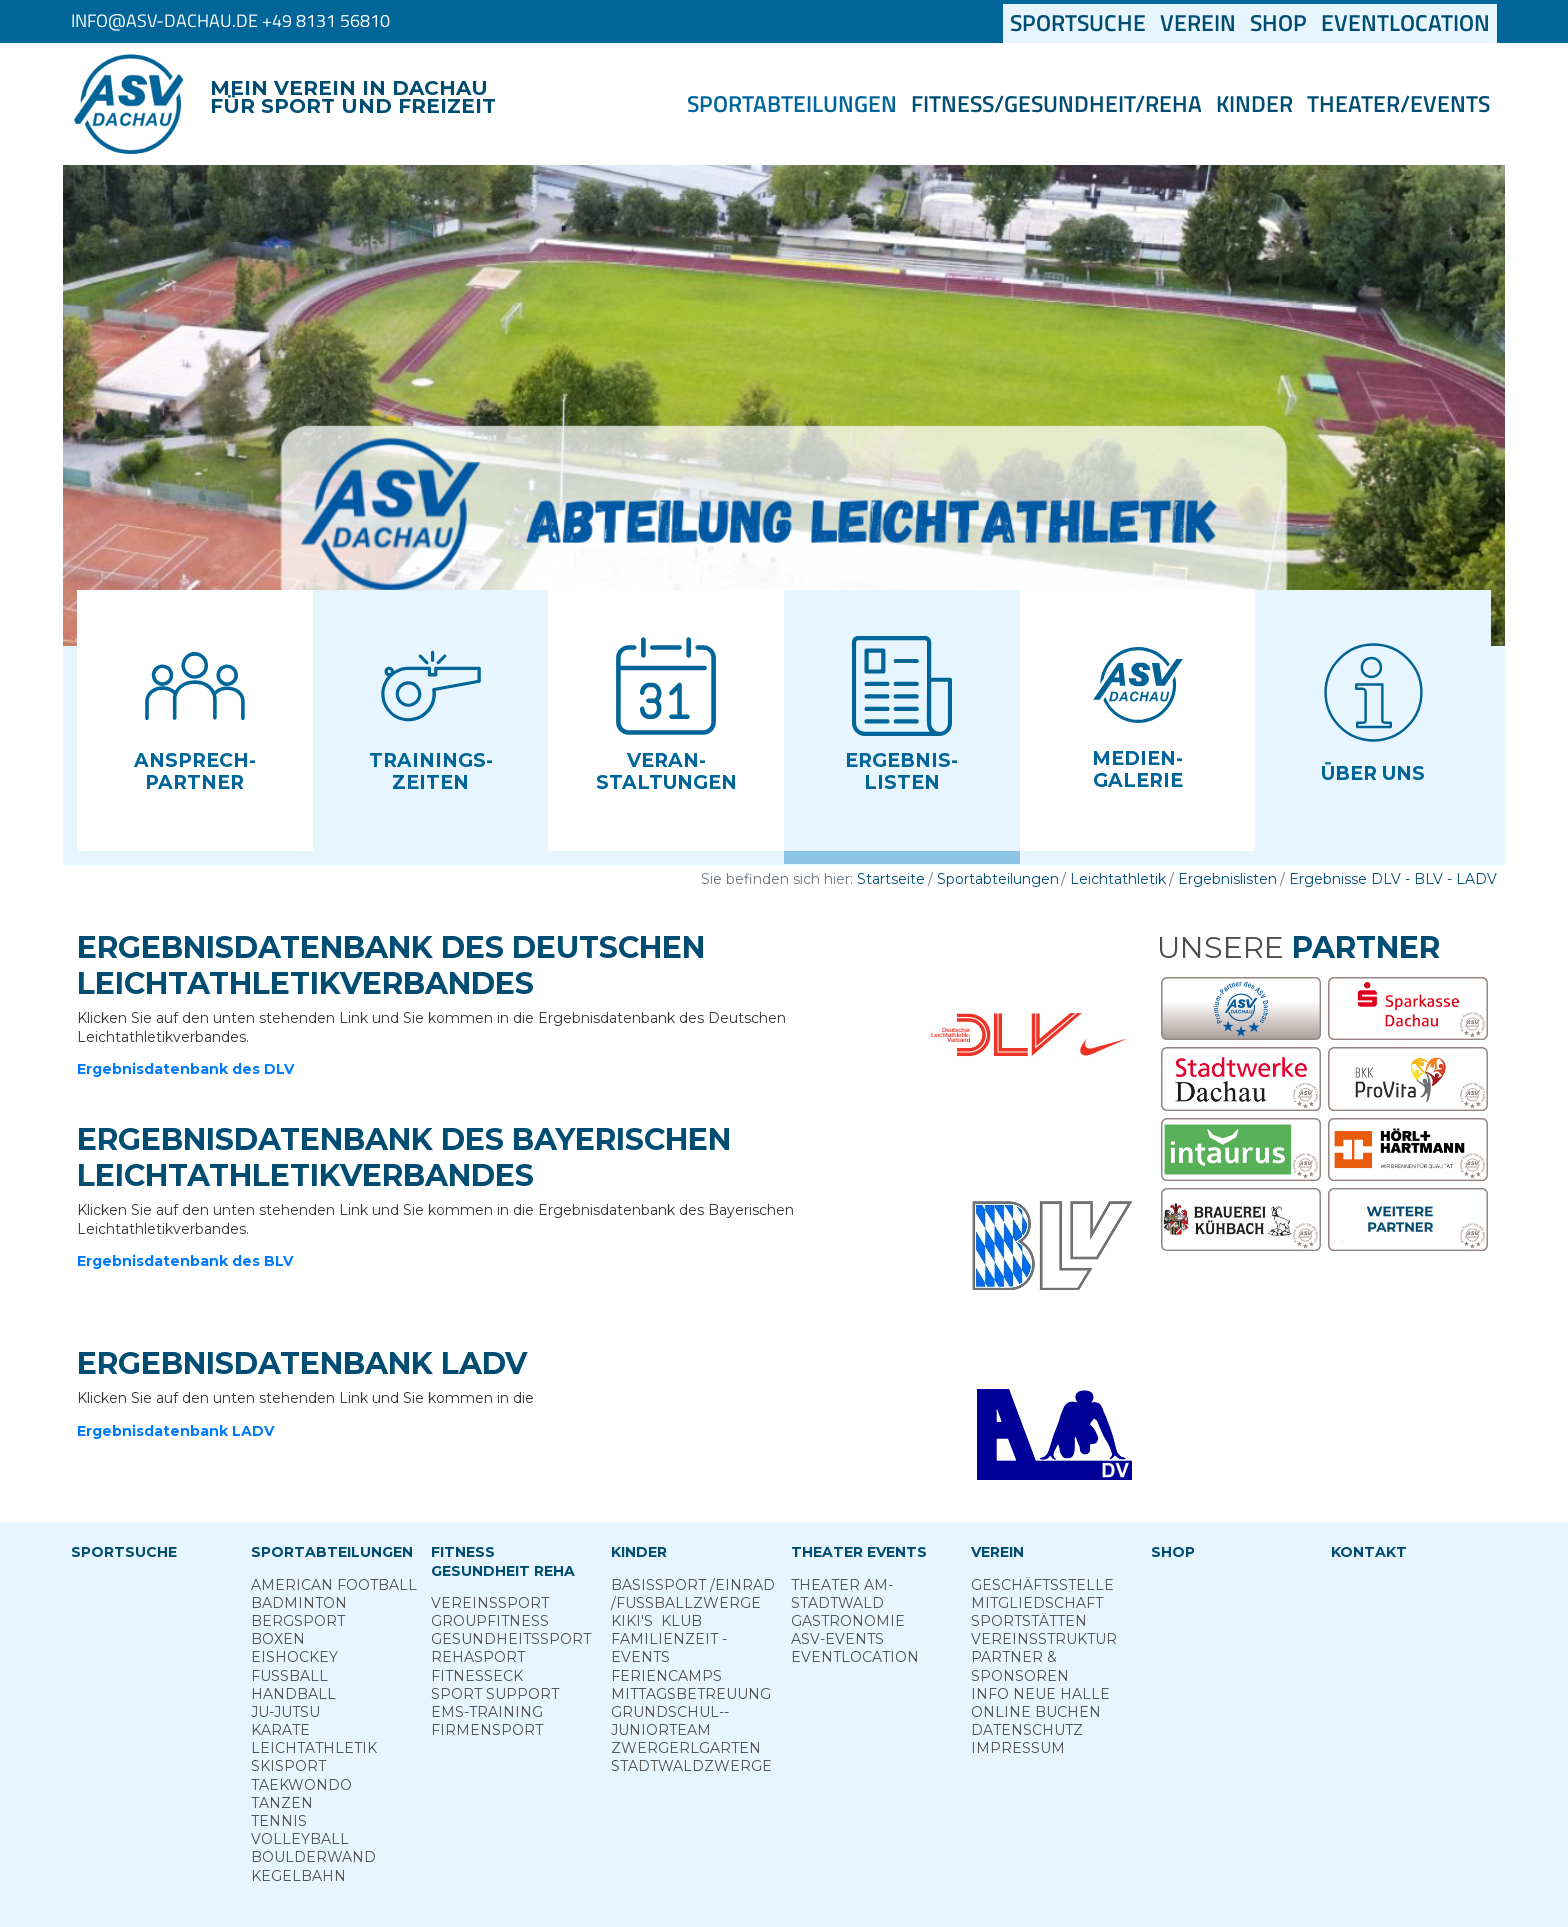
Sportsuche (1081, 23)
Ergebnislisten (1227, 879)
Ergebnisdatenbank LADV (175, 1431)
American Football (334, 1585)
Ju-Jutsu (285, 1712)
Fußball (289, 1676)
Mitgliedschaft (1037, 1603)
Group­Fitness (490, 1621)
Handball (293, 1694)
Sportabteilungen (792, 104)
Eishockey (294, 1657)
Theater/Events (1398, 104)
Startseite (891, 879)
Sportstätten (1029, 1621)
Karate (280, 1730)
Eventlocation (1405, 23)
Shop (1278, 23)
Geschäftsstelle (1042, 1585)
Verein (1198, 23)
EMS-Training (487, 1712)
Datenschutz (1027, 1730)
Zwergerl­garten (686, 1748)
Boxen (278, 1639)
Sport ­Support (495, 1694)
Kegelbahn (298, 1876)
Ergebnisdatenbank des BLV (185, 1261)
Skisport (288, 1766)
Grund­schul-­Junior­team (670, 1721)
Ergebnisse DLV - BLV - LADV (1393, 879)
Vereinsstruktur (1044, 1639)
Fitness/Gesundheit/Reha (1056, 104)
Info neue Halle (1040, 1694)
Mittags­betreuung (691, 1694)
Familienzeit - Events (669, 1648)
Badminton (299, 1603)
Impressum (1018, 1748)
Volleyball (300, 1839)
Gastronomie (848, 1621)
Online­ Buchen (1036, 1712)
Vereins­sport (490, 1603)
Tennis (279, 1821)
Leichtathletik (1118, 879)
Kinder (1254, 104)
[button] (195, 720)
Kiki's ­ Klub (656, 1621)
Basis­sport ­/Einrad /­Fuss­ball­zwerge (693, 1594)
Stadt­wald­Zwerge (691, 1766)
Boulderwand (313, 1857)
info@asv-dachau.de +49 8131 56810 (230, 20)
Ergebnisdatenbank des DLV (185, 1069)
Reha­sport (478, 1657)
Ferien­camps (666, 1676)
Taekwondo (301, 1785)
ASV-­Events (837, 1639)
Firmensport (487, 1730)
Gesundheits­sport (511, 1639)
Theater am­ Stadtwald (842, 1594)
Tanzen (282, 1803)
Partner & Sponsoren (1020, 1666)
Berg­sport (298, 1621)
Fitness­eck (477, 1676)
